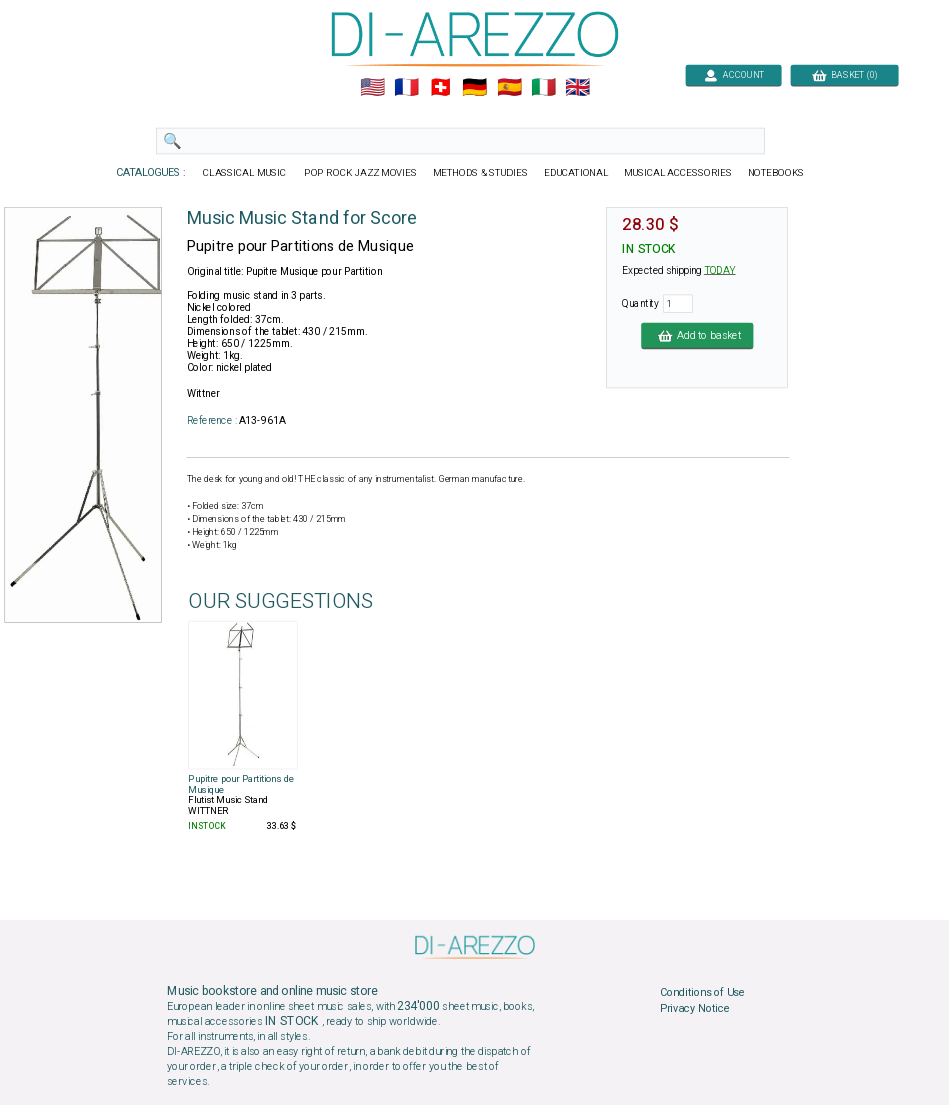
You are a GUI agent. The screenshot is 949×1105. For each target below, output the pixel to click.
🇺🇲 (371, 88)
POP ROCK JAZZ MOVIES (360, 173)
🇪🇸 (508, 88)
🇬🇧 (577, 88)
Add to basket (697, 335)
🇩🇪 (474, 88)
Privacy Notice (694, 1008)
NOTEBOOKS (775, 173)
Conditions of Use (701, 993)
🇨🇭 (440, 88)
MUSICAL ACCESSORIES (677, 173)
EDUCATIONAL (575, 173)
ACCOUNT (733, 74)
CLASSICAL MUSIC (245, 173)
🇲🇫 (406, 88)
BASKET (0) (843, 74)
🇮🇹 (542, 88)
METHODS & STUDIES (479, 173)
